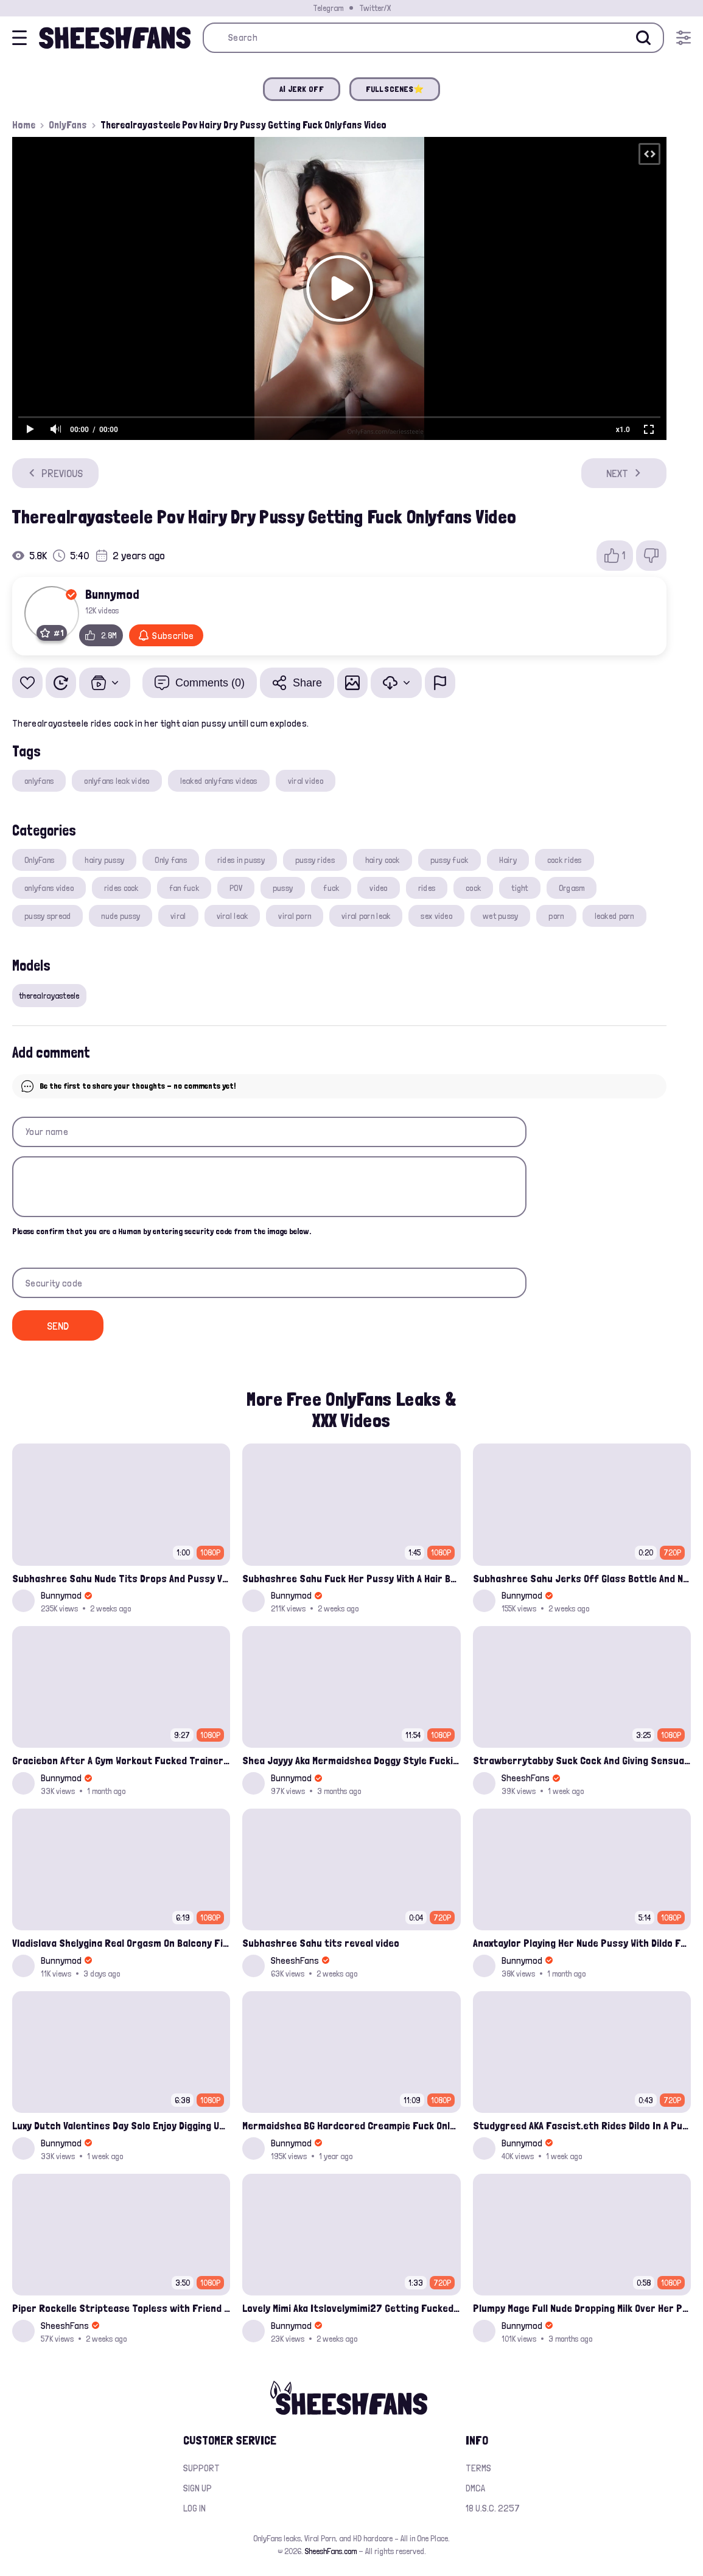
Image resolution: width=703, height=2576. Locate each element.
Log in (194, 2508)
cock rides (564, 860)
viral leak (232, 916)
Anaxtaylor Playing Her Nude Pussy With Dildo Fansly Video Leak (582, 1942)
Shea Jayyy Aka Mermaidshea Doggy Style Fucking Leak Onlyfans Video (351, 1760)
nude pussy (120, 916)
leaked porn (614, 916)
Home (23, 125)
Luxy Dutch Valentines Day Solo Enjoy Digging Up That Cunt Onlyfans (121, 2125)
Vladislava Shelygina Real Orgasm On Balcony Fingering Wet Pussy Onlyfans (121, 1942)
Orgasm (572, 888)
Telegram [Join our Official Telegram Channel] (328, 8)
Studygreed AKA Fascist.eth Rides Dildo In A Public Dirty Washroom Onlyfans (582, 2125)
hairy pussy (104, 860)
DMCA (475, 2488)
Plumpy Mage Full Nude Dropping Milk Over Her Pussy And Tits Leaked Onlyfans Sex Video (582, 2308)
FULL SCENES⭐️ (395, 89)
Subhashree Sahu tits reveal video (320, 1942)
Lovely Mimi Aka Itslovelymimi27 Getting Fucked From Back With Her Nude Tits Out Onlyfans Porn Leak (351, 2308)
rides (426, 888)
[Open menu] (683, 37)
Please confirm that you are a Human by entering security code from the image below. (161, 1231)
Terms (478, 2468)
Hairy (508, 860)
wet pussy (501, 916)
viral (178, 916)
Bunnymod (112, 594)
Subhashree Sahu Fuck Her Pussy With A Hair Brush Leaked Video (351, 1578)
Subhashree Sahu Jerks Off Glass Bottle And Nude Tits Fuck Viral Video (582, 1578)
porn (556, 916)
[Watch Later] (61, 683)
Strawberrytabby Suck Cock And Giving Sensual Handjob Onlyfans (582, 1760)
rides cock (121, 888)
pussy (283, 888)
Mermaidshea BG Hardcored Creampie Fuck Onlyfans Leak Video (351, 2125)
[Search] (643, 38)
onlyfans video (49, 888)
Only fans (171, 860)
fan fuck (184, 888)
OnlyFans (68, 125)
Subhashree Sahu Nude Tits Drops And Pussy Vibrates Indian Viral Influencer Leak (121, 1578)
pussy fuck (449, 860)
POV (235, 888)
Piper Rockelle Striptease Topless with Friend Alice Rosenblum (121, 2308)
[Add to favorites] (27, 683)
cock (473, 888)
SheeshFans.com (331, 2551)
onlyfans (39, 781)
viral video (305, 781)
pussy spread (47, 916)
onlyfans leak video (116, 781)
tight (519, 888)
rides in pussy (241, 860)
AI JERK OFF (301, 89)
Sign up (197, 2488)
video (378, 888)
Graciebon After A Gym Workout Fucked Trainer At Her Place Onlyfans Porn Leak (121, 1760)
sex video (436, 916)
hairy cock (382, 860)
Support (201, 2468)
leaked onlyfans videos (218, 781)
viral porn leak (365, 916)
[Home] (115, 38)
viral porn (294, 916)
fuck (331, 888)
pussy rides (315, 860)
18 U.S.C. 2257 (493, 2508)
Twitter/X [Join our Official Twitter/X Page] (375, 8)
